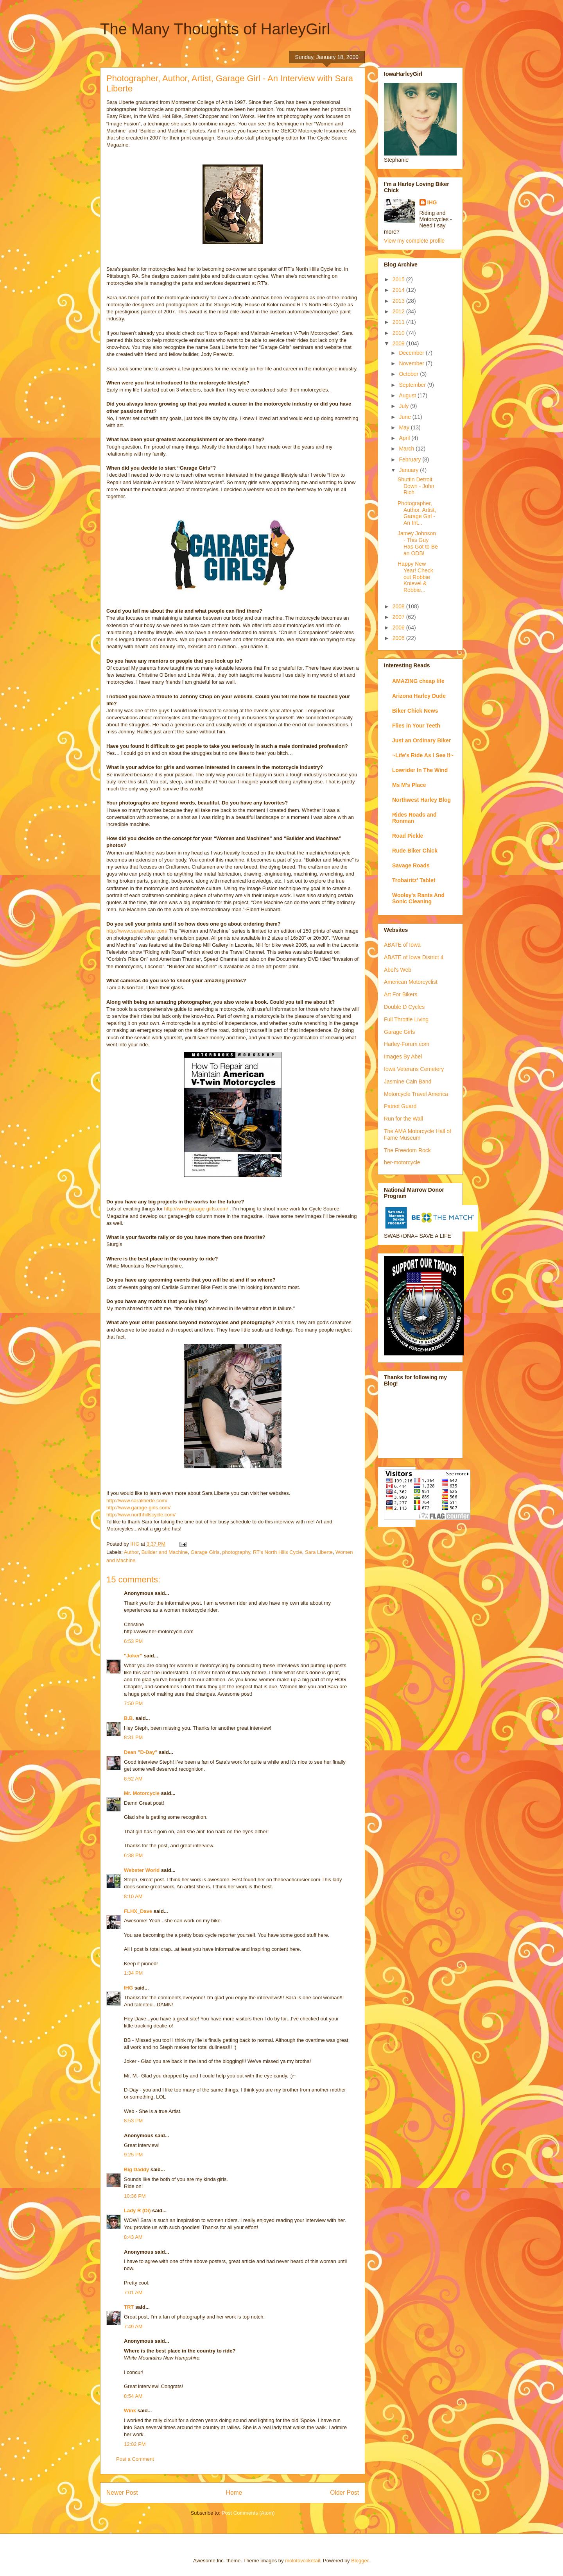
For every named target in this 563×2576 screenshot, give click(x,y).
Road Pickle (407, 836)
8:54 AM (133, 2396)
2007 (399, 617)
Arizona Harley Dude (419, 696)
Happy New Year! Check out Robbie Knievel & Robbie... (415, 577)
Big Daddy (136, 2169)
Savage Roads (411, 865)
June (405, 417)
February (410, 459)
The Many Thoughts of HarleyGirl (215, 29)
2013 (399, 301)
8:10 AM (133, 1896)
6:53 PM (133, 1641)
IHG (128, 1988)
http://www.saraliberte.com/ (136, 931)
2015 (399, 279)
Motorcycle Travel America (416, 1094)
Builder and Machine (165, 1552)
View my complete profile (414, 241)
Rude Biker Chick (414, 850)
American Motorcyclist (410, 982)
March (407, 448)
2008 (399, 606)
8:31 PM (133, 1737)
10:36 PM (135, 2196)
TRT (129, 2307)
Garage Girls (204, 1552)
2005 (399, 638)
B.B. (129, 1718)
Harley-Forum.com (406, 1044)
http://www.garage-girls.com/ (196, 1209)
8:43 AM (133, 2237)
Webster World (142, 1870)
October (409, 374)
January (409, 470)
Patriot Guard (400, 1106)
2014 (399, 290)
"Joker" (133, 1656)
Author (131, 1552)
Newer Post (122, 2492)
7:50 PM (133, 1703)
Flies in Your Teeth (416, 725)
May (405, 427)
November (412, 363)
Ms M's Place (409, 785)
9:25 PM (133, 2155)
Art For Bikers (401, 994)
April (405, 438)
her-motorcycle (402, 1162)
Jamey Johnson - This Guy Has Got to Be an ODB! (418, 543)
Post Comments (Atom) (248, 2513)
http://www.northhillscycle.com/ (141, 1515)
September (413, 385)
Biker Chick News (415, 711)
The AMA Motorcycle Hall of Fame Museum (417, 1134)
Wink (130, 2410)
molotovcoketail (302, 2560)
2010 (399, 333)
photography (236, 1552)
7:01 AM (133, 2292)
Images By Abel (403, 1056)
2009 (399, 343)
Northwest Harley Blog (421, 800)
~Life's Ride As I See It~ (423, 755)
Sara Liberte (319, 1552)
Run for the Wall (403, 1118)
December (412, 353)
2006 (399, 627)
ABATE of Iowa (402, 945)
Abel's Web (397, 970)
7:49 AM (133, 2326)
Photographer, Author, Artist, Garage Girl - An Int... (417, 513)
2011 (399, 322)
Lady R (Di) (137, 2210)
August (408, 395)
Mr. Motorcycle (142, 1793)
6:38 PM (133, 1855)
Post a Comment (135, 2459)
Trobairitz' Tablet (413, 880)
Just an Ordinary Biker (421, 740)
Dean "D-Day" (140, 1752)
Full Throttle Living (406, 1019)
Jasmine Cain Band (407, 1081)
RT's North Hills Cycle (277, 1552)
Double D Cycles (404, 1007)
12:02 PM (135, 2444)
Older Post (344, 2492)
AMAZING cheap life (418, 681)
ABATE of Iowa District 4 (413, 957)
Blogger (359, 2560)
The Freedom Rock (407, 1150)
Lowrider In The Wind (420, 770)
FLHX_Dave (138, 1911)
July (404, 406)
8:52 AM (133, 1779)
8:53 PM (133, 2121)
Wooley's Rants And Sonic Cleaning (418, 898)
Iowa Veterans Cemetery (414, 1069)
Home (234, 2492)
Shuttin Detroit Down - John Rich (416, 486)
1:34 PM (133, 1973)
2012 (399, 311)
